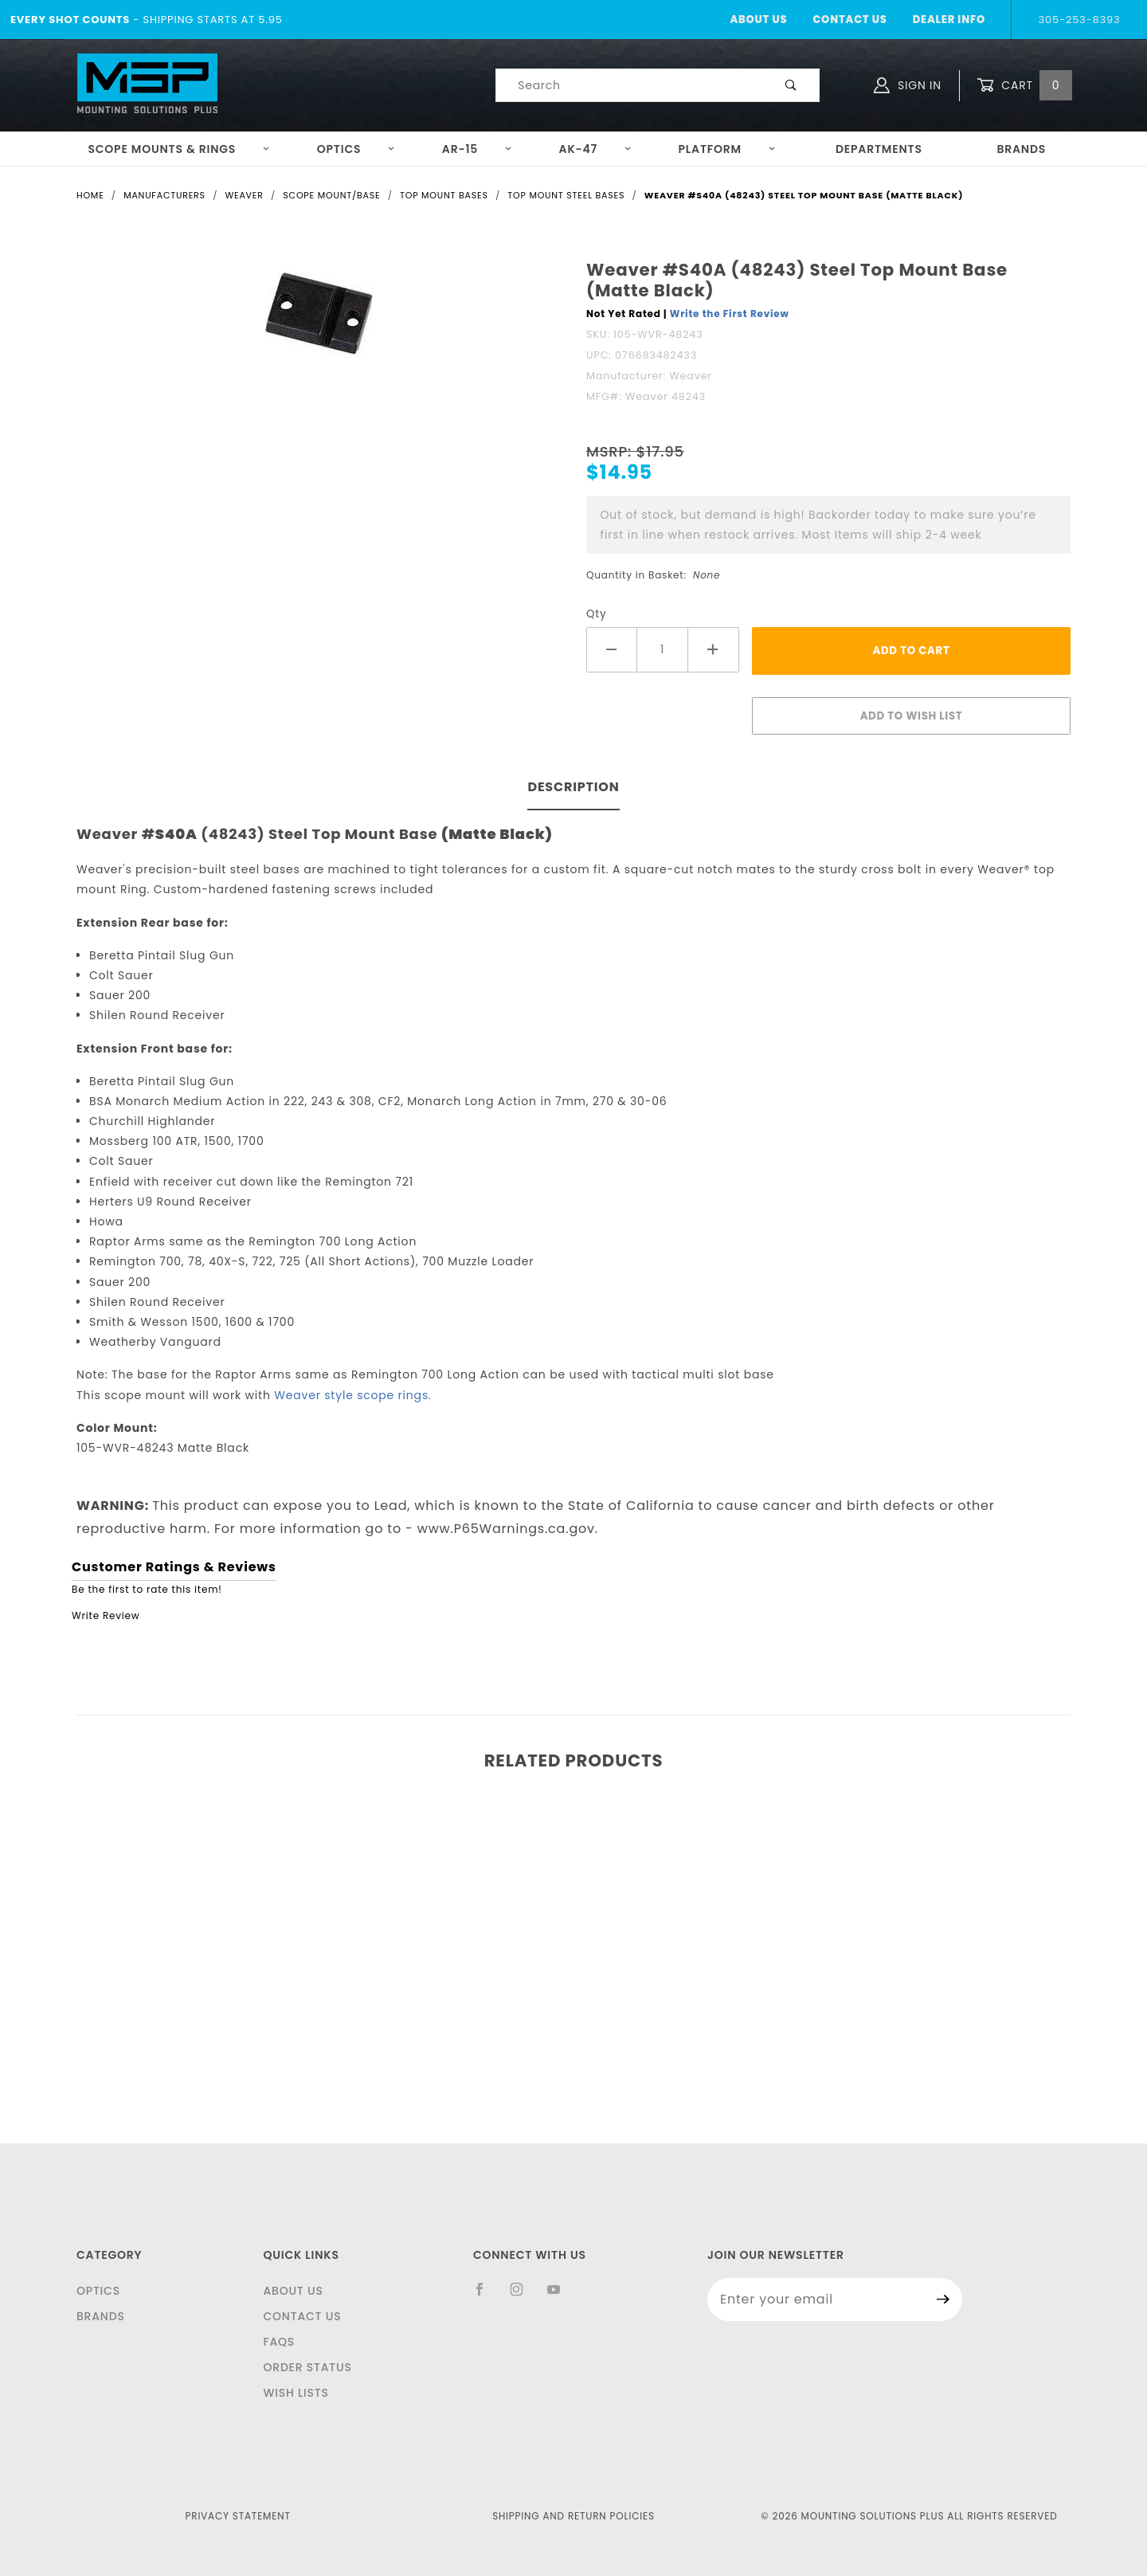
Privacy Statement (238, 2516)
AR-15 (477, 149)
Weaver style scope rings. (352, 1395)
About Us (758, 19)
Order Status (307, 2367)
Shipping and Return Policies (573, 2516)
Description (573, 787)
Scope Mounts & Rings (179, 149)
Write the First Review (729, 313)
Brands (1021, 149)
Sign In (907, 85)
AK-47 (595, 149)
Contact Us (849, 19)
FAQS (279, 2342)
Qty (596, 613)
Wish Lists (295, 2393)
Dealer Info (949, 19)
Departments (879, 149)
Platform (727, 149)
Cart (1024, 86)
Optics (356, 149)
